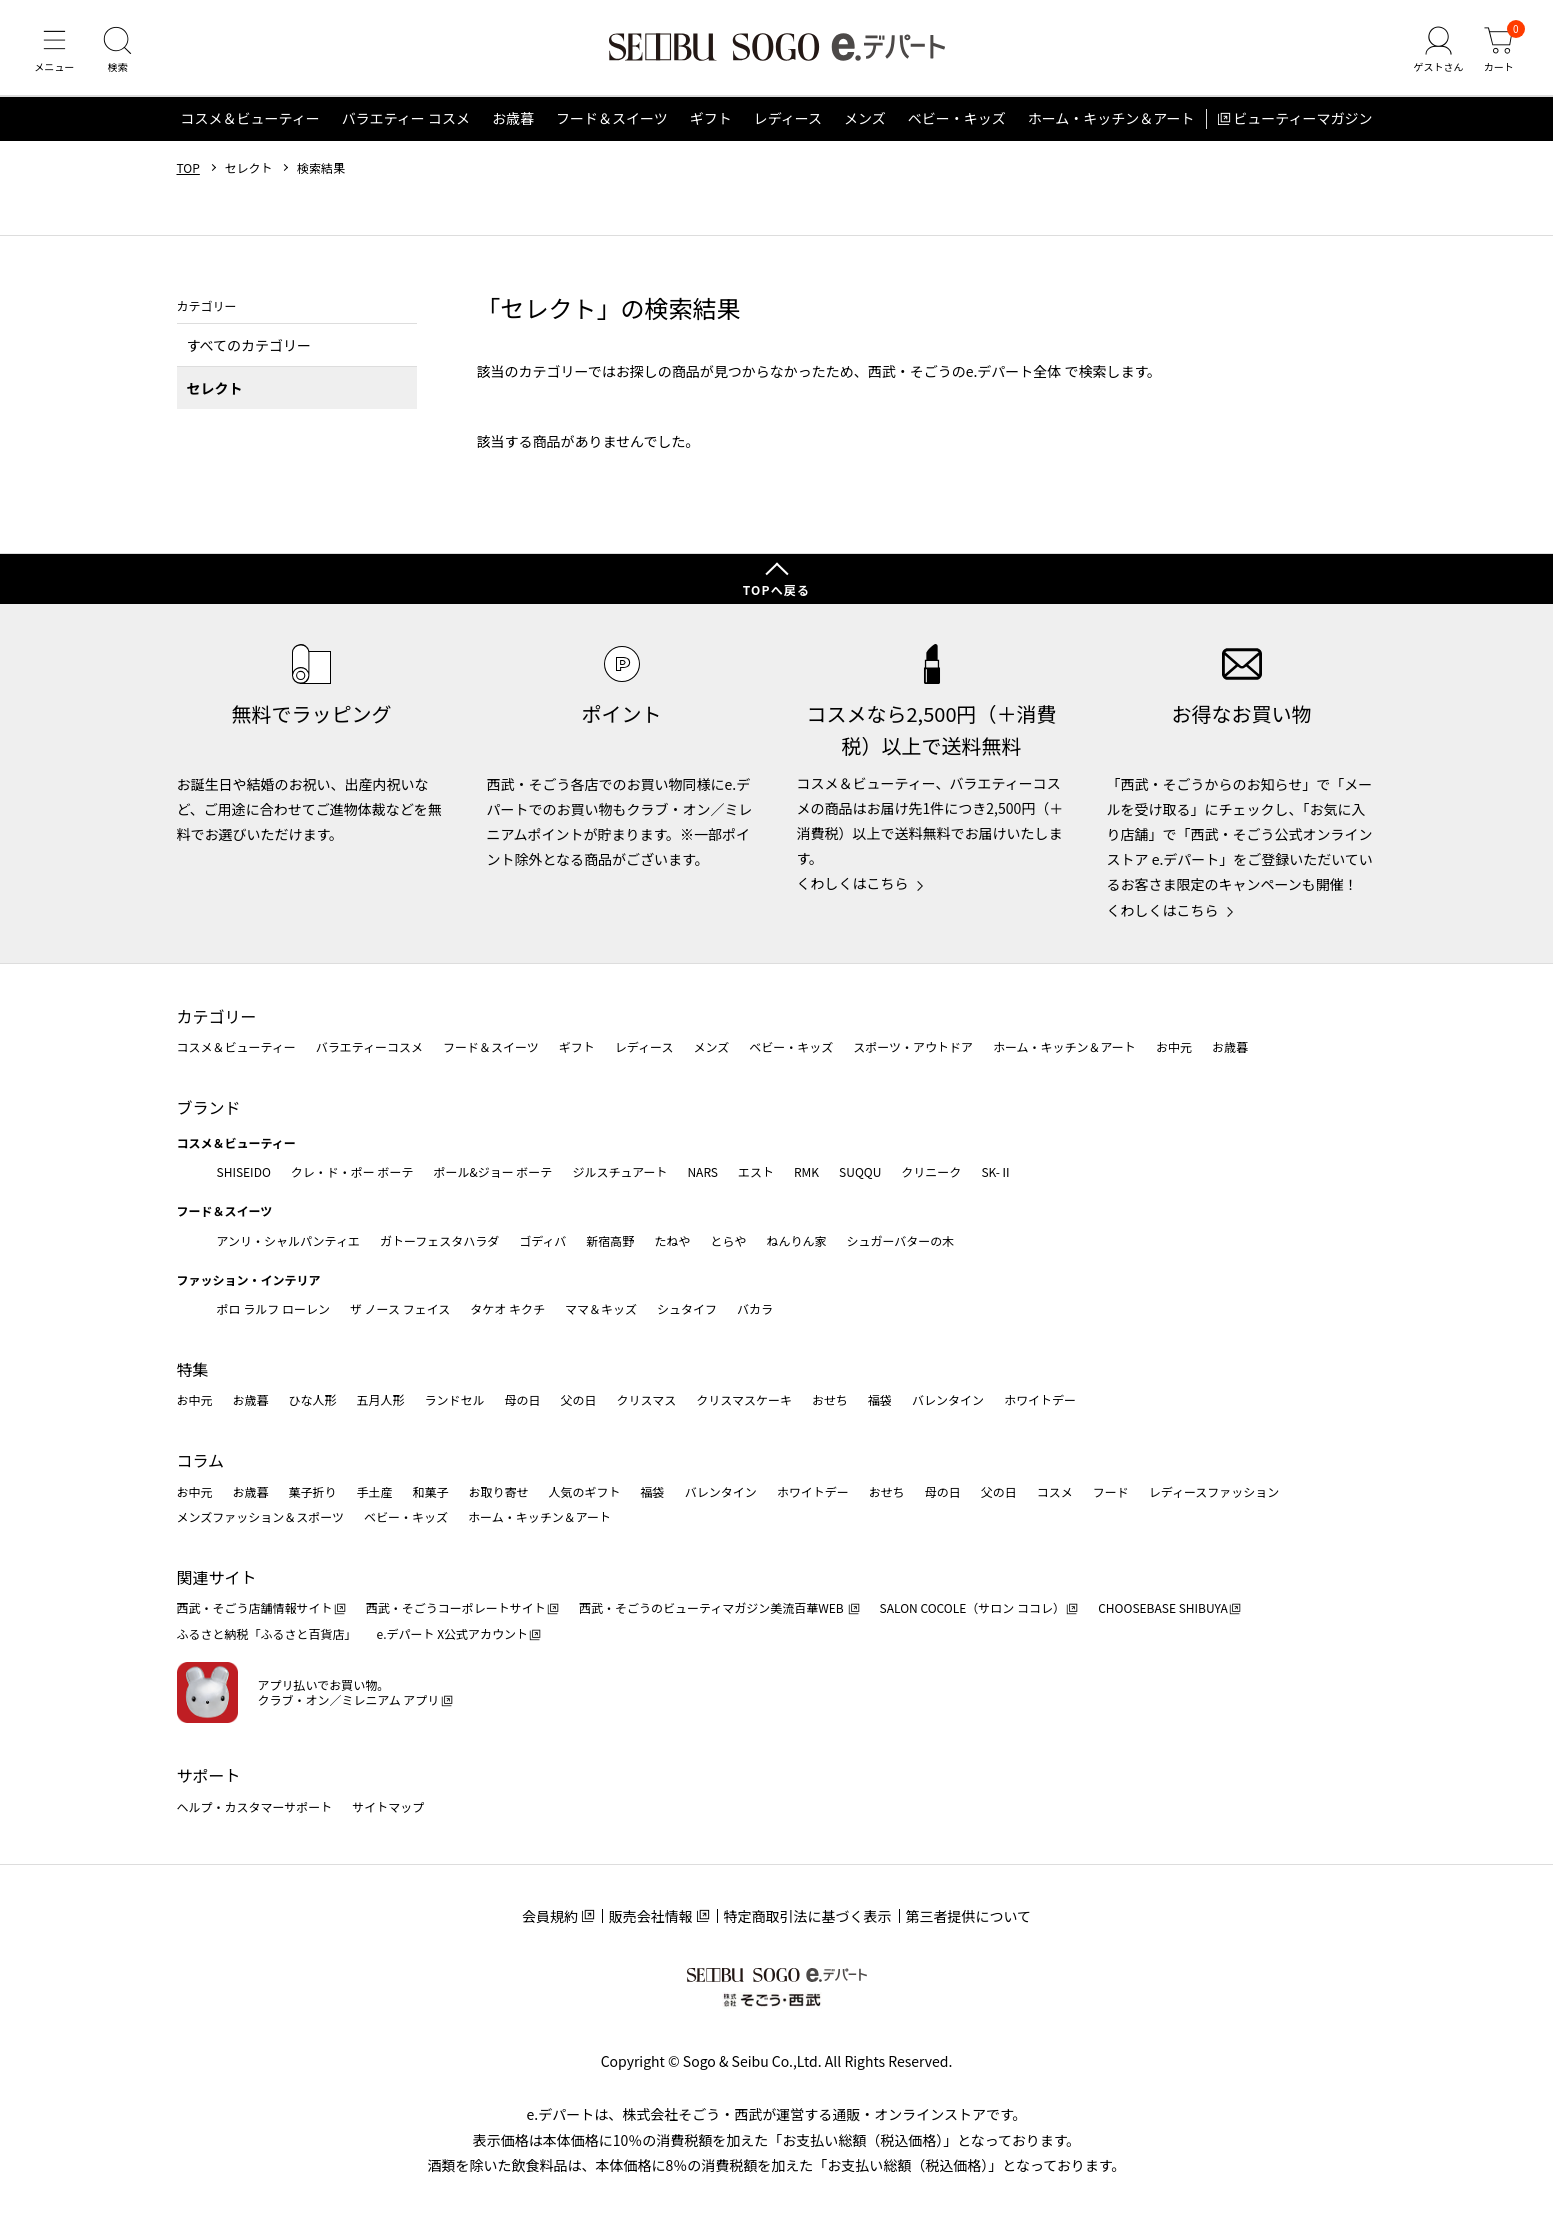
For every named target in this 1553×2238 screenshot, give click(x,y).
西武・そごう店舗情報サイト (255, 1608)
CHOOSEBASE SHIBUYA (1163, 1608)
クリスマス (647, 1400)
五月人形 (381, 1400)
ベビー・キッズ (957, 124)
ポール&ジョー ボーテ (493, 1171)
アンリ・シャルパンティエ (288, 1240)
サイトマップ (388, 1806)
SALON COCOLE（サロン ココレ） (972, 1608)
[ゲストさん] (1436, 54)
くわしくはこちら (853, 884)
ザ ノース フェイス (400, 1309)
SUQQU (860, 1171)
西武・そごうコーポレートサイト (456, 1608)
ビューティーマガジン (1302, 124)
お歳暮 (513, 124)
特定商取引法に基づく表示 (808, 1916)
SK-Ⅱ (996, 1171)
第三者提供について (969, 1916)
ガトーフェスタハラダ (439, 1240)
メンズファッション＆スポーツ (261, 1517)
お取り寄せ (499, 1491)
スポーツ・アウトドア (913, 1047)
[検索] (120, 54)
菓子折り (313, 1491)
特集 (193, 1369)
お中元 (1174, 1047)
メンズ (865, 124)
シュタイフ (687, 1309)
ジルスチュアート (619, 1171)
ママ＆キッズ (601, 1309)
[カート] (1498, 54)
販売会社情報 (651, 1916)
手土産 (375, 1491)
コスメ (1055, 1491)
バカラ (755, 1309)
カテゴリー (217, 1016)
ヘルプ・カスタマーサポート (255, 1806)
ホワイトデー (1040, 1400)
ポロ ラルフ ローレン (273, 1309)
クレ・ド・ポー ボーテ (352, 1171)
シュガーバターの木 (900, 1240)
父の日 (579, 1400)
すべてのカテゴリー (249, 350)
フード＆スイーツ (612, 124)
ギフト (711, 124)
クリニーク (931, 1171)
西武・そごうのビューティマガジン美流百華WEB (712, 1608)
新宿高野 (610, 1240)
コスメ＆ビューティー (250, 124)
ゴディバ (542, 1240)
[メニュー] (55, 54)
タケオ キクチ (507, 1309)
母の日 (523, 1400)
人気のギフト (585, 1491)
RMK (806, 1171)
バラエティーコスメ (369, 1047)
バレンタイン (948, 1400)
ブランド (209, 1107)
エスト (756, 1171)
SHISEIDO (244, 1171)
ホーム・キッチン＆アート (1111, 124)
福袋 (880, 1400)
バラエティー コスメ (406, 124)
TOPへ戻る (777, 590)
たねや (672, 1240)
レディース (788, 124)
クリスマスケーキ (744, 1400)
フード (1111, 1491)
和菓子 (431, 1491)
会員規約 (550, 1916)
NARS (702, 1171)
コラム (201, 1460)
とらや (728, 1240)
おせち (830, 1400)
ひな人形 (313, 1400)
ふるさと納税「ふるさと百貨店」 (267, 1634)
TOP (188, 173)
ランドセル (455, 1400)
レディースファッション (1214, 1491)
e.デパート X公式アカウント (453, 1634)
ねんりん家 (796, 1240)
